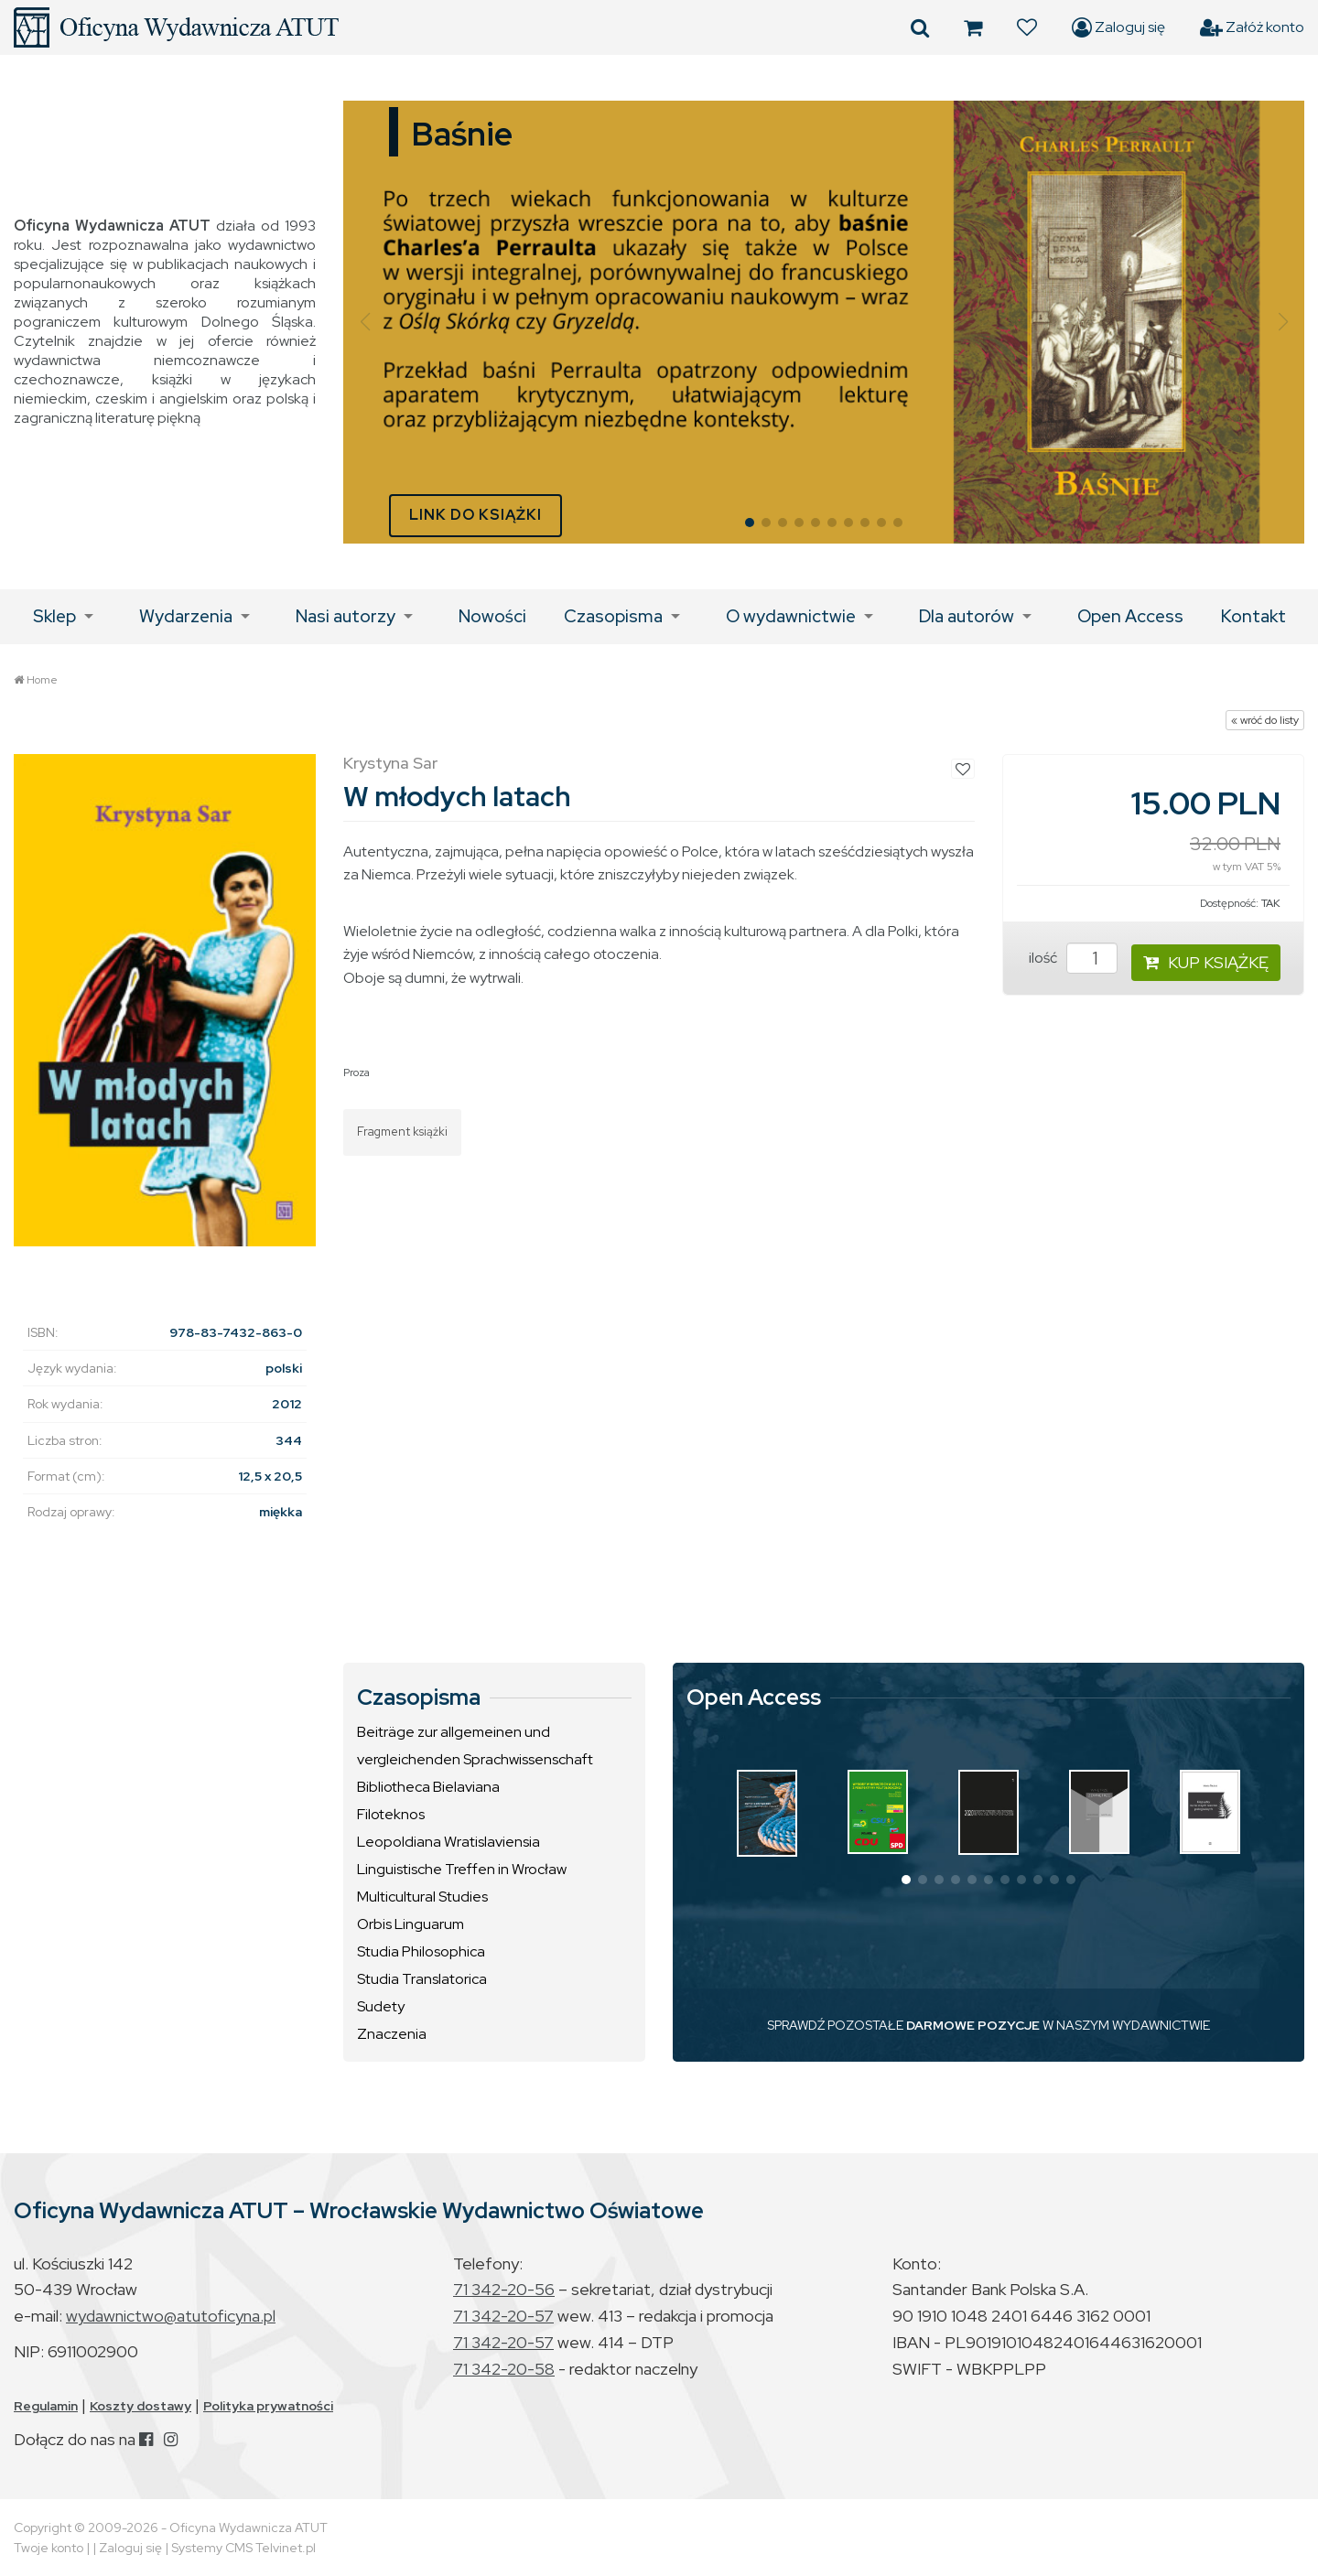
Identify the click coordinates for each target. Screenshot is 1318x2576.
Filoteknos (391, 1814)
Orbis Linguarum (410, 1924)
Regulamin (46, 2406)
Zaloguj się (1118, 27)
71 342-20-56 (504, 2289)
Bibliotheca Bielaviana (428, 1786)
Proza (356, 1072)
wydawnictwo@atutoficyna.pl (170, 2315)
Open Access (1130, 616)
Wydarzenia (185, 616)
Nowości (492, 616)
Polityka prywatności (268, 2406)
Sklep (54, 616)
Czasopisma (613, 616)
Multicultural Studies (422, 1896)
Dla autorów (966, 616)
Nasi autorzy (345, 616)
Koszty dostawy (140, 2406)
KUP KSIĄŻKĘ (1206, 962)
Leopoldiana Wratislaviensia (448, 1841)
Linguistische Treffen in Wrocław (462, 1869)
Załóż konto (1252, 27)
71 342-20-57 (503, 2315)
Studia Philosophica (421, 1951)
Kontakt (1253, 616)
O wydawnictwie (791, 616)
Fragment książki (402, 1131)
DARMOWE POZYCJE (973, 2025)
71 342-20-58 (504, 2368)
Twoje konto (48, 2547)
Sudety (381, 2006)
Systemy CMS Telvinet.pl (243, 2547)
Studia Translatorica (422, 1979)
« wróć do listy (1265, 720)
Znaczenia (392, 2033)
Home (42, 680)
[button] (364, 322)
